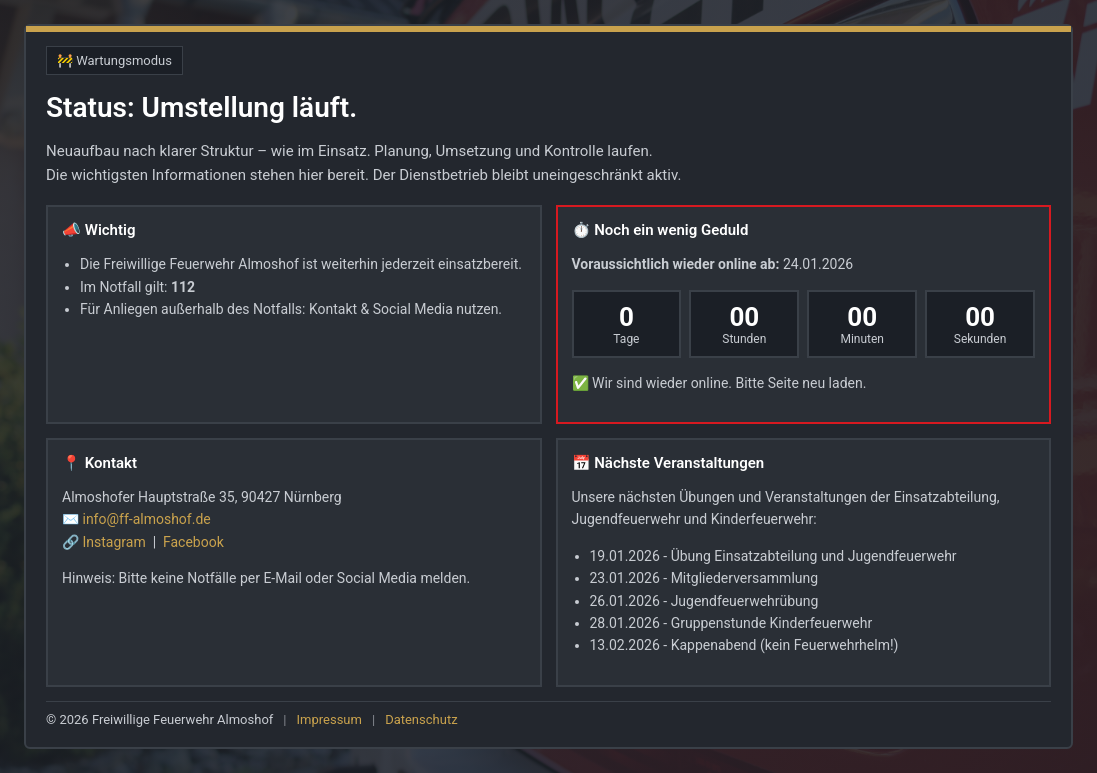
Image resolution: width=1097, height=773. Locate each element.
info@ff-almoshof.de (146, 519)
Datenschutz (421, 719)
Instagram (115, 542)
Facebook (193, 542)
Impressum (329, 719)
